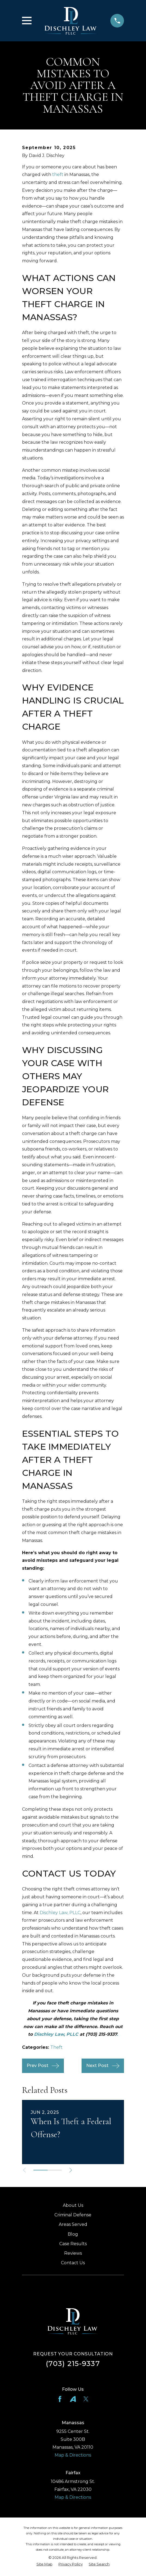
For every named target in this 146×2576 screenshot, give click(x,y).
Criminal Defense (72, 2214)
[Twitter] (86, 2399)
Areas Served (73, 2224)
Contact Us (73, 2262)
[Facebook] (60, 2399)
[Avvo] (73, 2399)
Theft (56, 2047)
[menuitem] (44, 2564)
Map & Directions (73, 2455)
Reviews (73, 2253)
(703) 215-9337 (73, 2363)
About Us (73, 2205)
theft (57, 174)
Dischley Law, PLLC (60, 1912)
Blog (73, 2234)
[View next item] (71, 2170)
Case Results (73, 2243)
